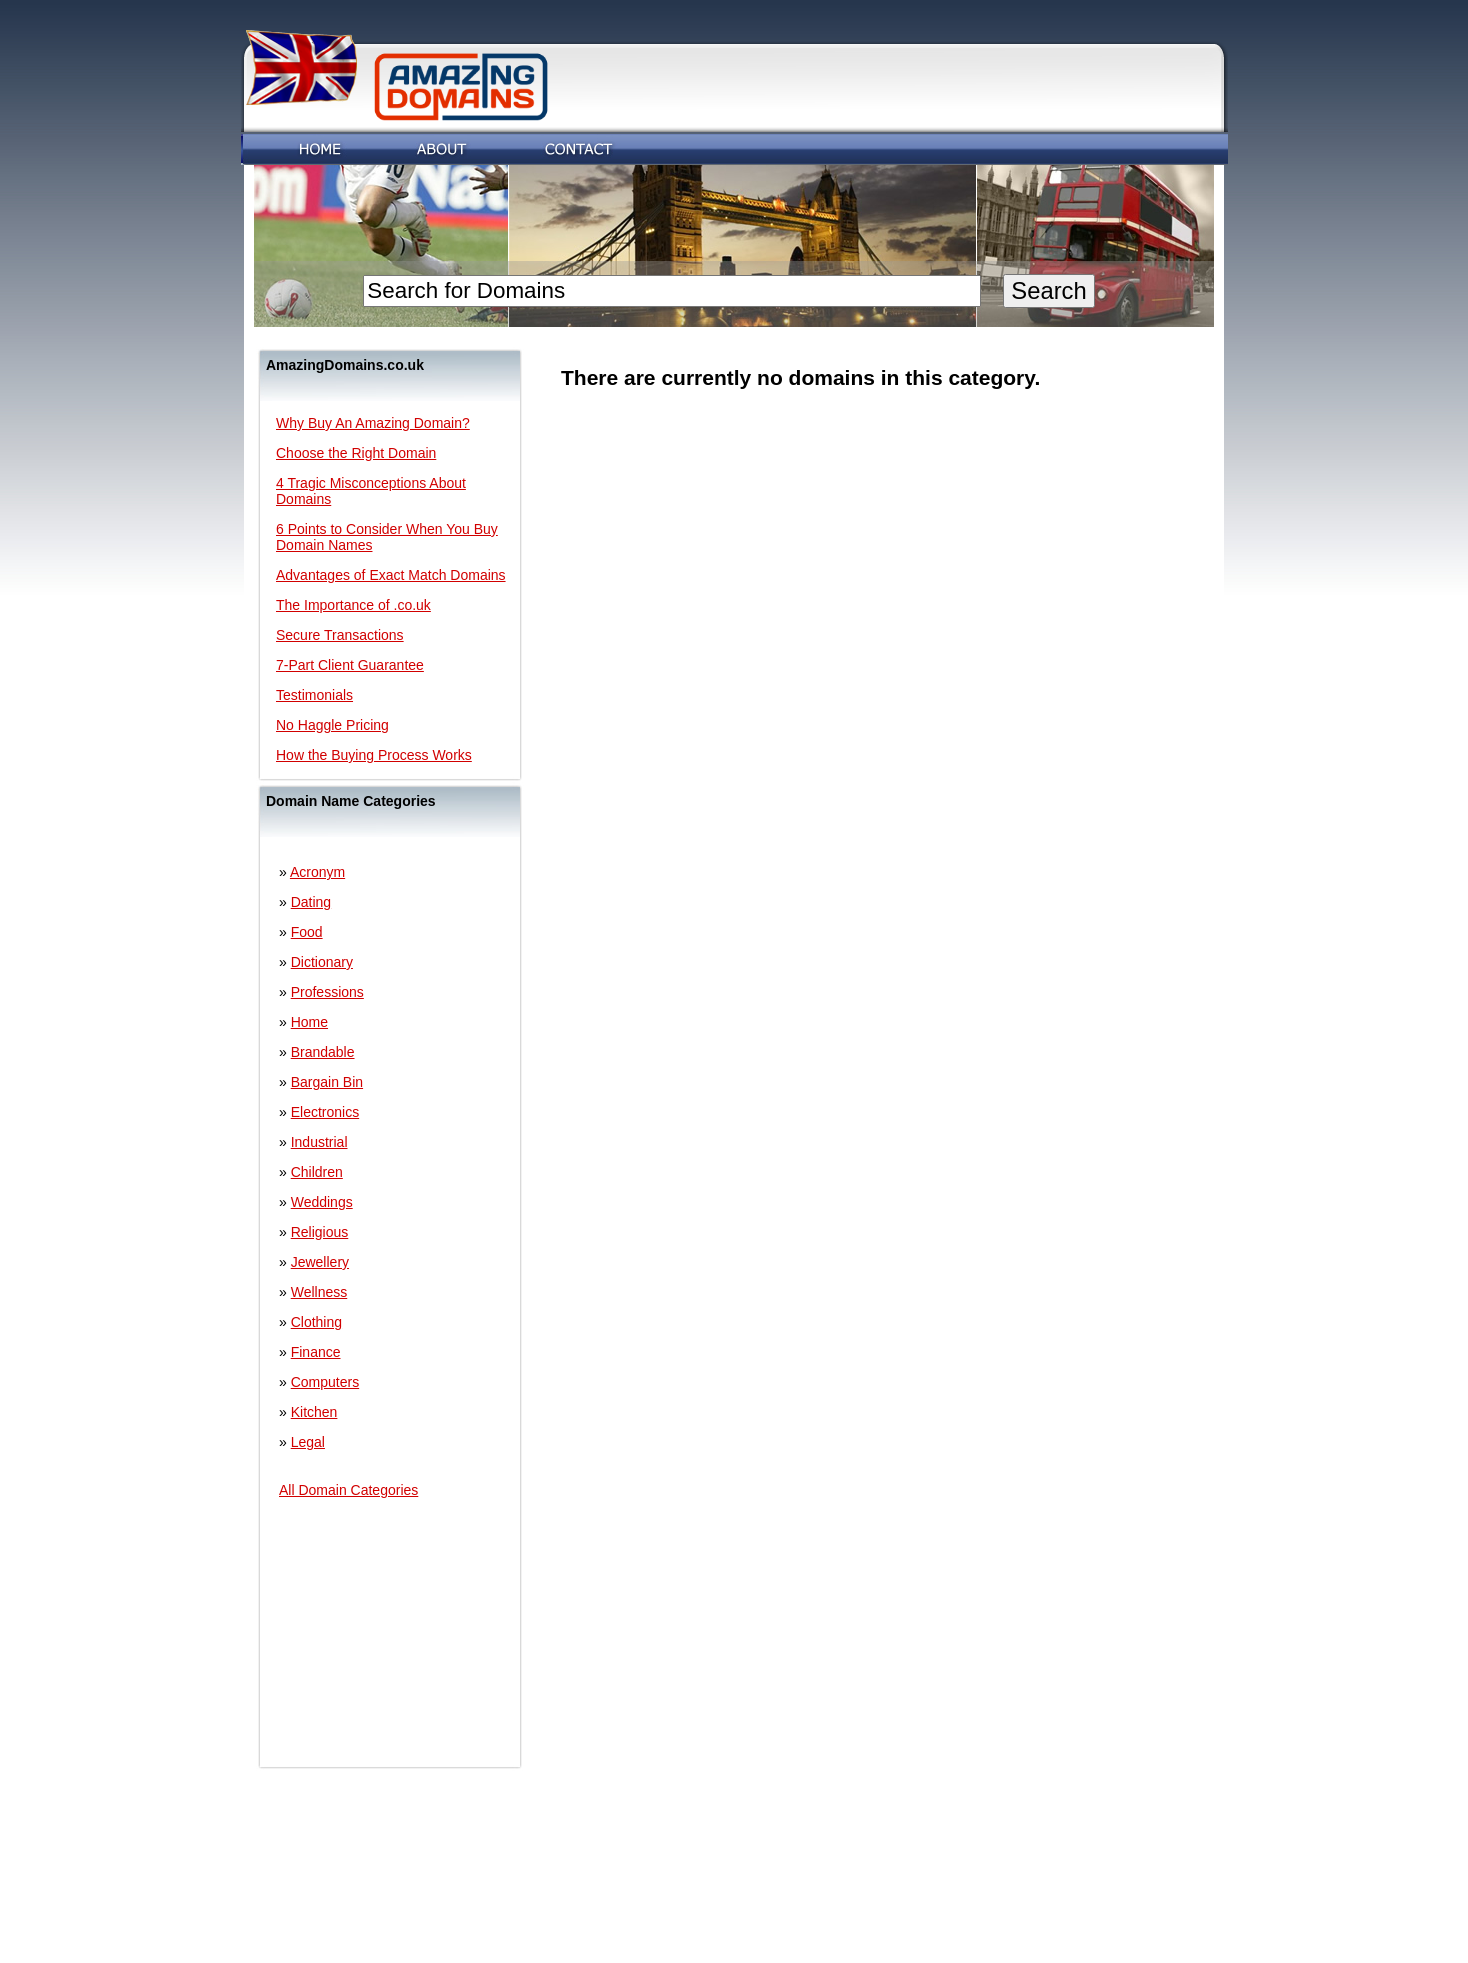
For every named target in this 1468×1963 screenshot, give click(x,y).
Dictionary (322, 962)
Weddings (322, 1202)
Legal (308, 1442)
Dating (311, 902)
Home (309, 1022)
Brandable (323, 1052)
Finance (316, 1352)
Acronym (317, 872)
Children (317, 1172)
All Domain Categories (348, 1490)
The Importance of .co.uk (353, 605)
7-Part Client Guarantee (350, 665)
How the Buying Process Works (374, 755)
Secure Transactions (340, 635)
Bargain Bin (327, 1082)
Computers (325, 1382)
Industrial (319, 1142)
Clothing (316, 1322)
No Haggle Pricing (332, 725)
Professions (327, 992)
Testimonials (314, 695)
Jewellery (320, 1262)
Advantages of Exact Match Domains (391, 575)
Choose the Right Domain (356, 453)
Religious (320, 1232)
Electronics (325, 1112)
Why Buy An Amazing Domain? (373, 423)
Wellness (319, 1292)
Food (307, 932)
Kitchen (314, 1412)
